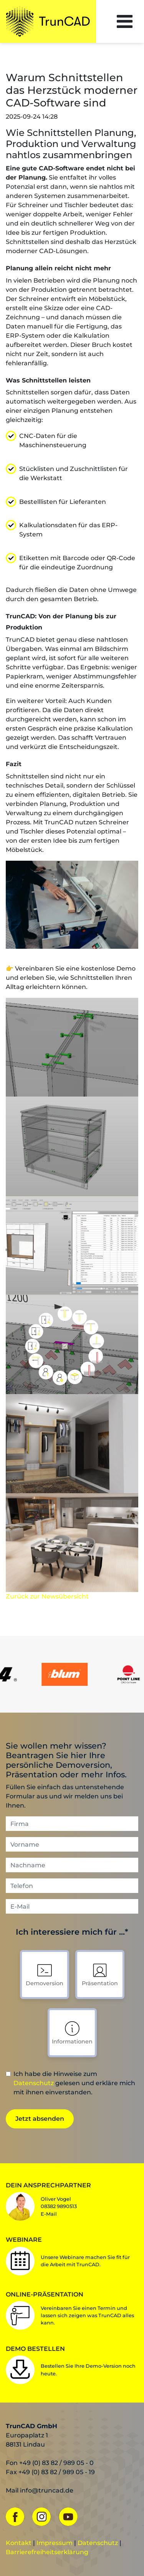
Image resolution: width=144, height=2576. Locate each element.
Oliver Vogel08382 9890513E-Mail (59, 2206)
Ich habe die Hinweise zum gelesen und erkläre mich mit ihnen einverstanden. (74, 2083)
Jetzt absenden (39, 2118)
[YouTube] (71, 2516)
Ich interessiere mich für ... (72, 1933)
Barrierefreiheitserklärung (47, 2552)
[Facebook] (18, 2516)
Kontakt (18, 2543)
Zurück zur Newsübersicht (47, 1596)
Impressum (54, 2543)
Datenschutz (33, 2083)
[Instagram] (44, 2516)
